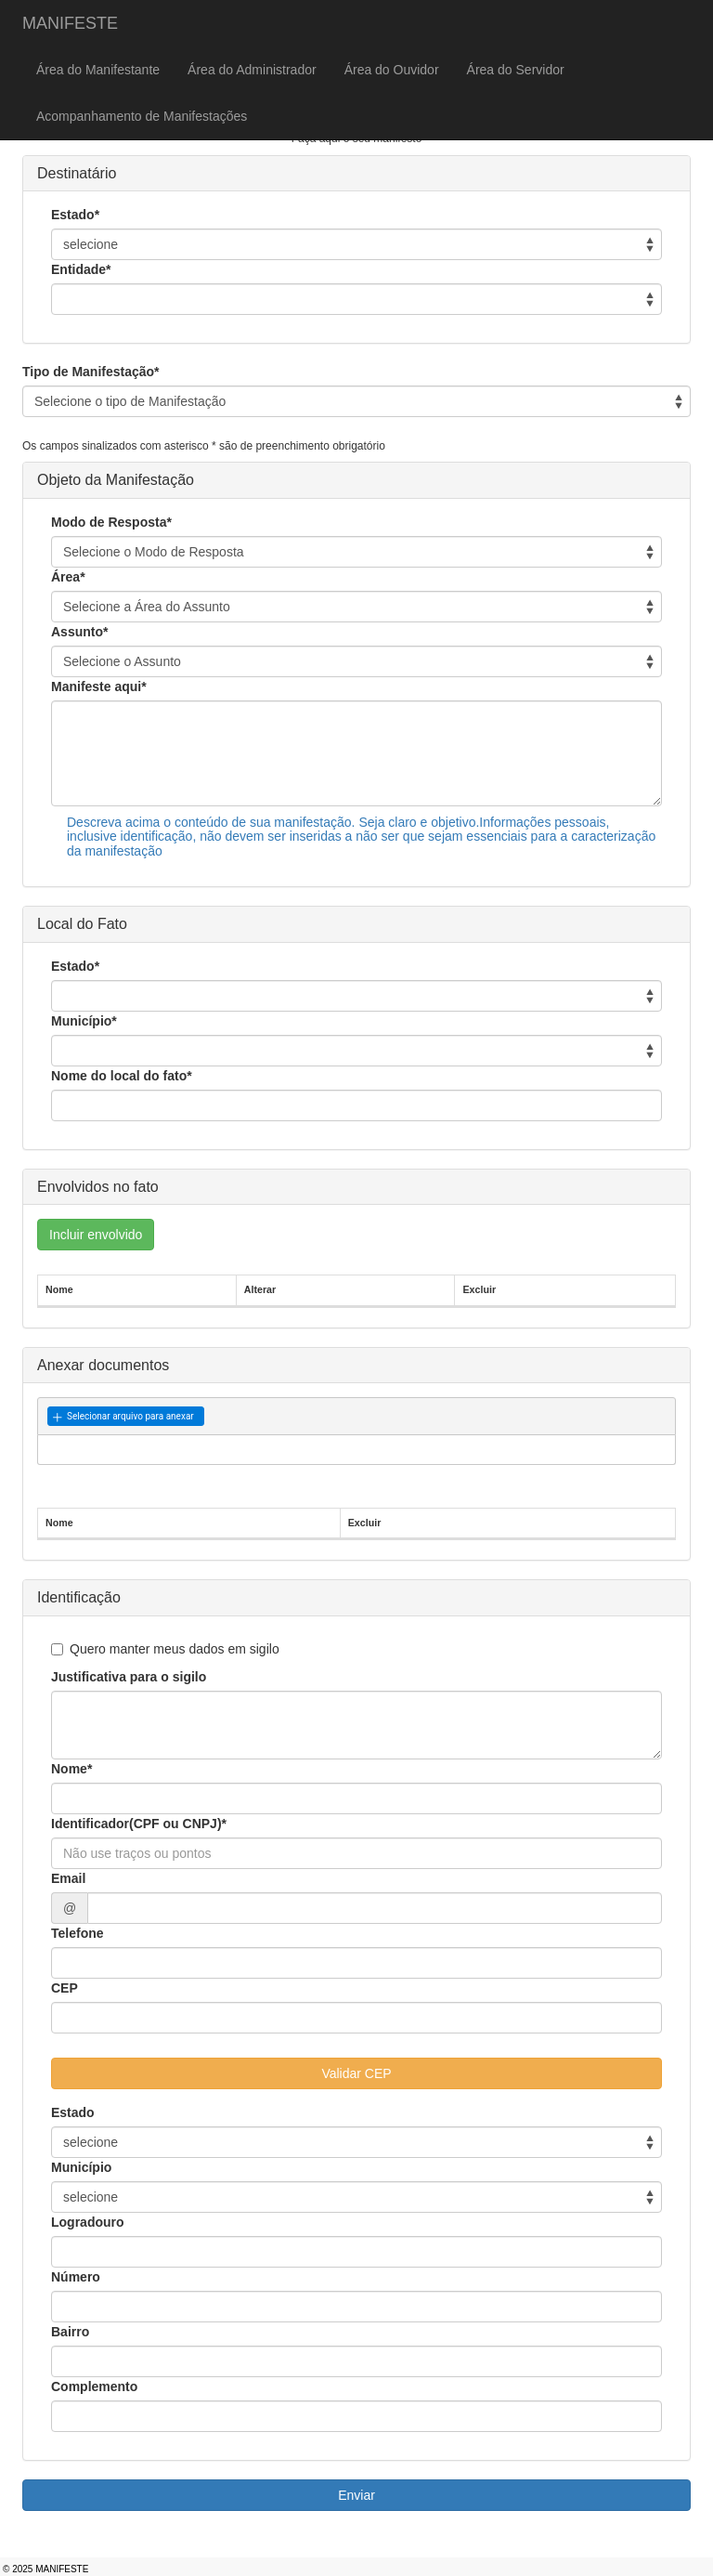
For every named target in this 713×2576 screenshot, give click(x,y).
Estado (73, 2112)
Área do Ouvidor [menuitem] (391, 69)
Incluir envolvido (95, 1234)
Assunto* (79, 631)
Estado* (75, 214)
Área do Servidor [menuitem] (515, 69)
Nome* (71, 1768)
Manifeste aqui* (99, 686)
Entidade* (81, 269)
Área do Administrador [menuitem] (252, 69)
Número (75, 2276)
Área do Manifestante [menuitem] (98, 69)
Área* (68, 576)
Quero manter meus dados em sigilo (165, 1648)
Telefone (77, 1933)
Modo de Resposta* (111, 522)
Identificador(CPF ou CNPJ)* (139, 1823)
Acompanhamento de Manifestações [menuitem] (141, 116)
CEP (64, 1988)
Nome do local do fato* (121, 1075)
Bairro (70, 2331)
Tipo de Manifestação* (91, 371)
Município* (84, 1020)
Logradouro (87, 2222)
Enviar (356, 2495)
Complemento (94, 2386)
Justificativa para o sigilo (128, 1676)
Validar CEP (356, 2073)
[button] (125, 1416)
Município (81, 2167)
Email (68, 1878)
